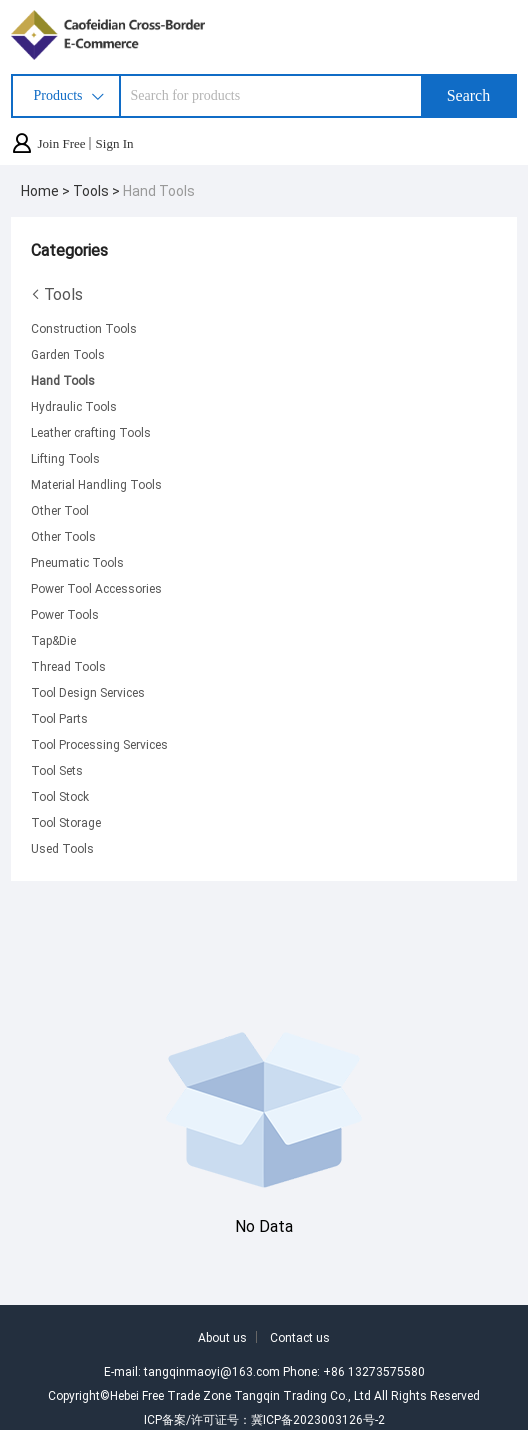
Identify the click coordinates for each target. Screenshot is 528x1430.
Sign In (115, 143)
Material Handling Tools (96, 484)
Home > (47, 190)
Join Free (62, 143)
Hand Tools (159, 190)
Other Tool (60, 510)
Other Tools (63, 536)
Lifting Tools (65, 458)
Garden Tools (68, 354)
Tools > (98, 190)
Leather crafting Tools (91, 432)
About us (222, 1337)
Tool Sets (57, 770)
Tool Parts (59, 718)
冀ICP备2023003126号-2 (318, 1419)
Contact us (300, 1337)
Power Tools (65, 614)
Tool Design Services (88, 692)
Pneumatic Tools (77, 562)
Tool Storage (66, 822)
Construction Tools (84, 328)
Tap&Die (53, 640)
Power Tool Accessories (96, 588)
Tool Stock (60, 796)
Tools (57, 294)
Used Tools (62, 848)
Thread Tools (68, 666)
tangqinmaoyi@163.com (212, 1371)
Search (469, 95)
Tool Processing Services (99, 744)
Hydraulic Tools (74, 406)
